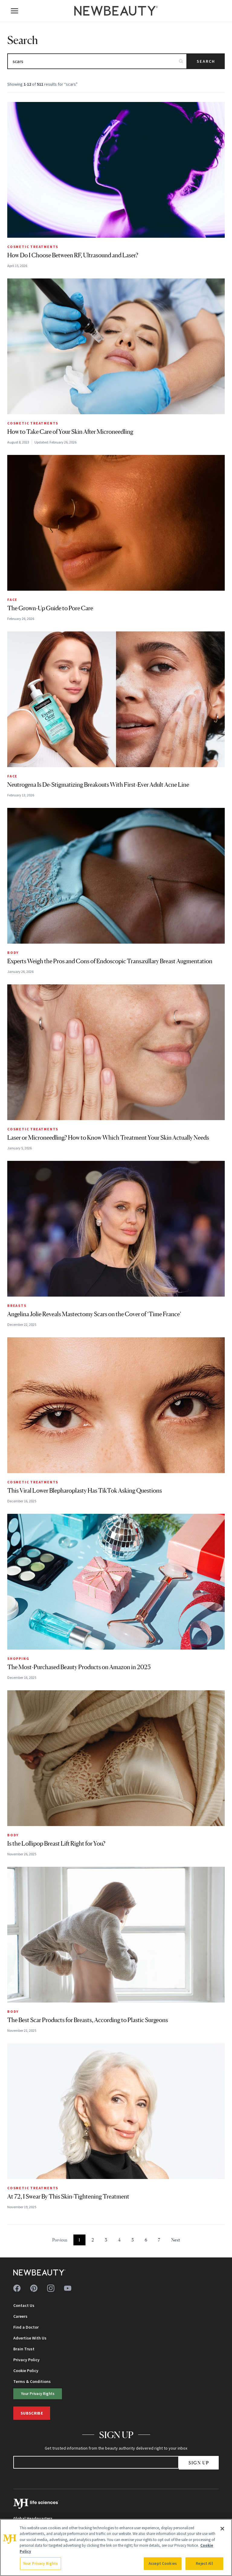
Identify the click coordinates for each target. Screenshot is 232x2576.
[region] (116, 2547)
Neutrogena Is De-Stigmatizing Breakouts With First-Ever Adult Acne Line (98, 784)
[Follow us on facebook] (17, 2288)
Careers (20, 2316)
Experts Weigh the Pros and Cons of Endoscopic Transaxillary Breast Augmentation (109, 961)
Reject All (204, 2563)
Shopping (18, 1658)
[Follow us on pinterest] (33, 2288)
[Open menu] (14, 11)
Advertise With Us (30, 2338)
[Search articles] (97, 61)
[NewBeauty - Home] (116, 11)
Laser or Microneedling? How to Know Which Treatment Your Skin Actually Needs (108, 1137)
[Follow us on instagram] (50, 2288)
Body (13, 952)
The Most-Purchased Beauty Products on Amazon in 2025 (79, 1667)
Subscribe (32, 2413)
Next (175, 2239)
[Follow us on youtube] (67, 2288)
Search (206, 61)
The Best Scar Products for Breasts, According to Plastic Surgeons (87, 2020)
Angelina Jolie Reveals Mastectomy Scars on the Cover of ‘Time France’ (94, 1314)
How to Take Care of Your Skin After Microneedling (70, 431)
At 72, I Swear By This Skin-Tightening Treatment (68, 2196)
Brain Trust (23, 2349)
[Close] (222, 2528)
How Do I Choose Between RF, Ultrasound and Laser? (72, 255)
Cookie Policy (25, 2370)
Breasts (17, 1305)
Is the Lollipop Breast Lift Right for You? (56, 1843)
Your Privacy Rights (37, 2393)
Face (12, 599)
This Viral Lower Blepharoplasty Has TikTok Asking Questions (84, 1490)
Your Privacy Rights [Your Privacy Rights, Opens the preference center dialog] (40, 2563)
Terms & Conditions (32, 2381)
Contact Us (23, 2305)
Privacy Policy (26, 2359)
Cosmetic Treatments (32, 246)
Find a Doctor (26, 2327)
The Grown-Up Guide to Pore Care (50, 608)
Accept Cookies (163, 2563)
